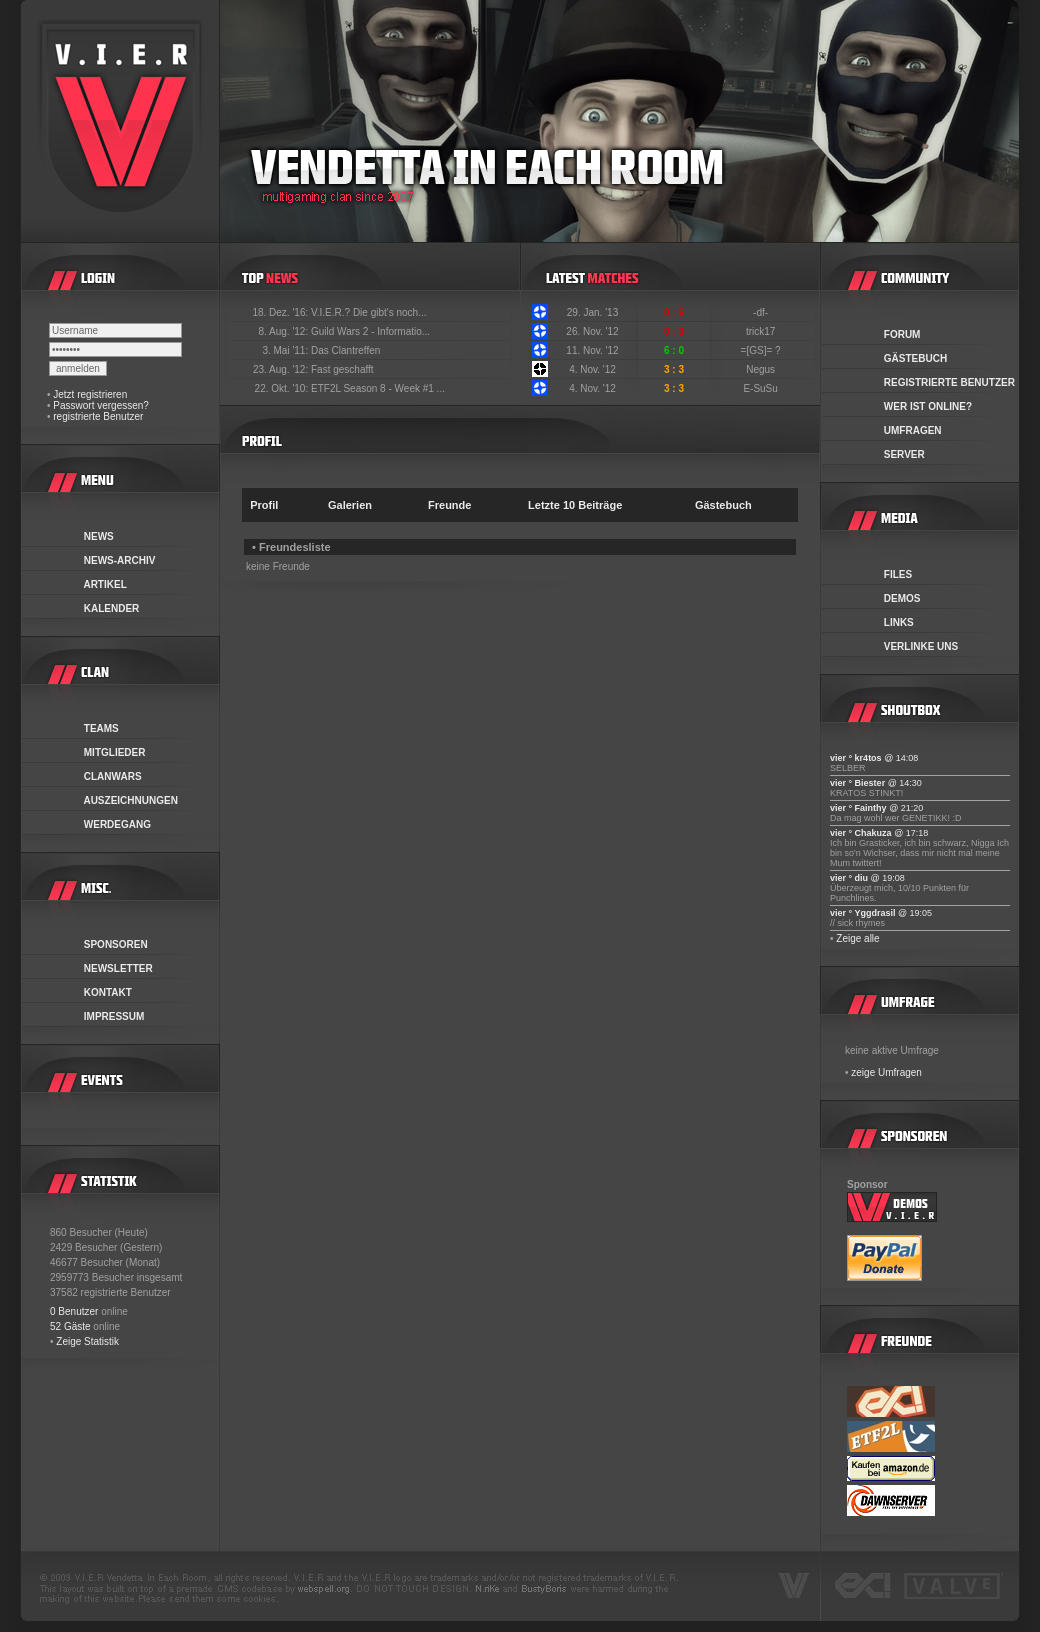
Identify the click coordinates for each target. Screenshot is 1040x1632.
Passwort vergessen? (101, 405)
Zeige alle (857, 938)
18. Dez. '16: (281, 312)
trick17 (762, 331)
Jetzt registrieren (90, 394)
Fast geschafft (342, 369)
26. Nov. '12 (592, 331)
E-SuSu (761, 388)
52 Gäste (70, 1326)
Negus (762, 369)
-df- (762, 312)
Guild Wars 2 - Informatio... (370, 331)
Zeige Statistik (87, 1341)
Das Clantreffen (345, 350)
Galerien (350, 505)
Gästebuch (723, 505)
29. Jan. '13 (592, 312)
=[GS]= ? (762, 350)
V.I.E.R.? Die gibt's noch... (369, 312)
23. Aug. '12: (282, 369)
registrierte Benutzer (98, 416)
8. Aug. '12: (284, 331)
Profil (264, 505)
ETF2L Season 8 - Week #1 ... (378, 388)
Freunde (449, 505)
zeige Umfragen (886, 1072)
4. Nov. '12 (592, 369)
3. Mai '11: (286, 350)
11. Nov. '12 (592, 350)
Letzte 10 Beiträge (575, 505)
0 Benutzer (74, 1311)
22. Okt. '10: (283, 388)
